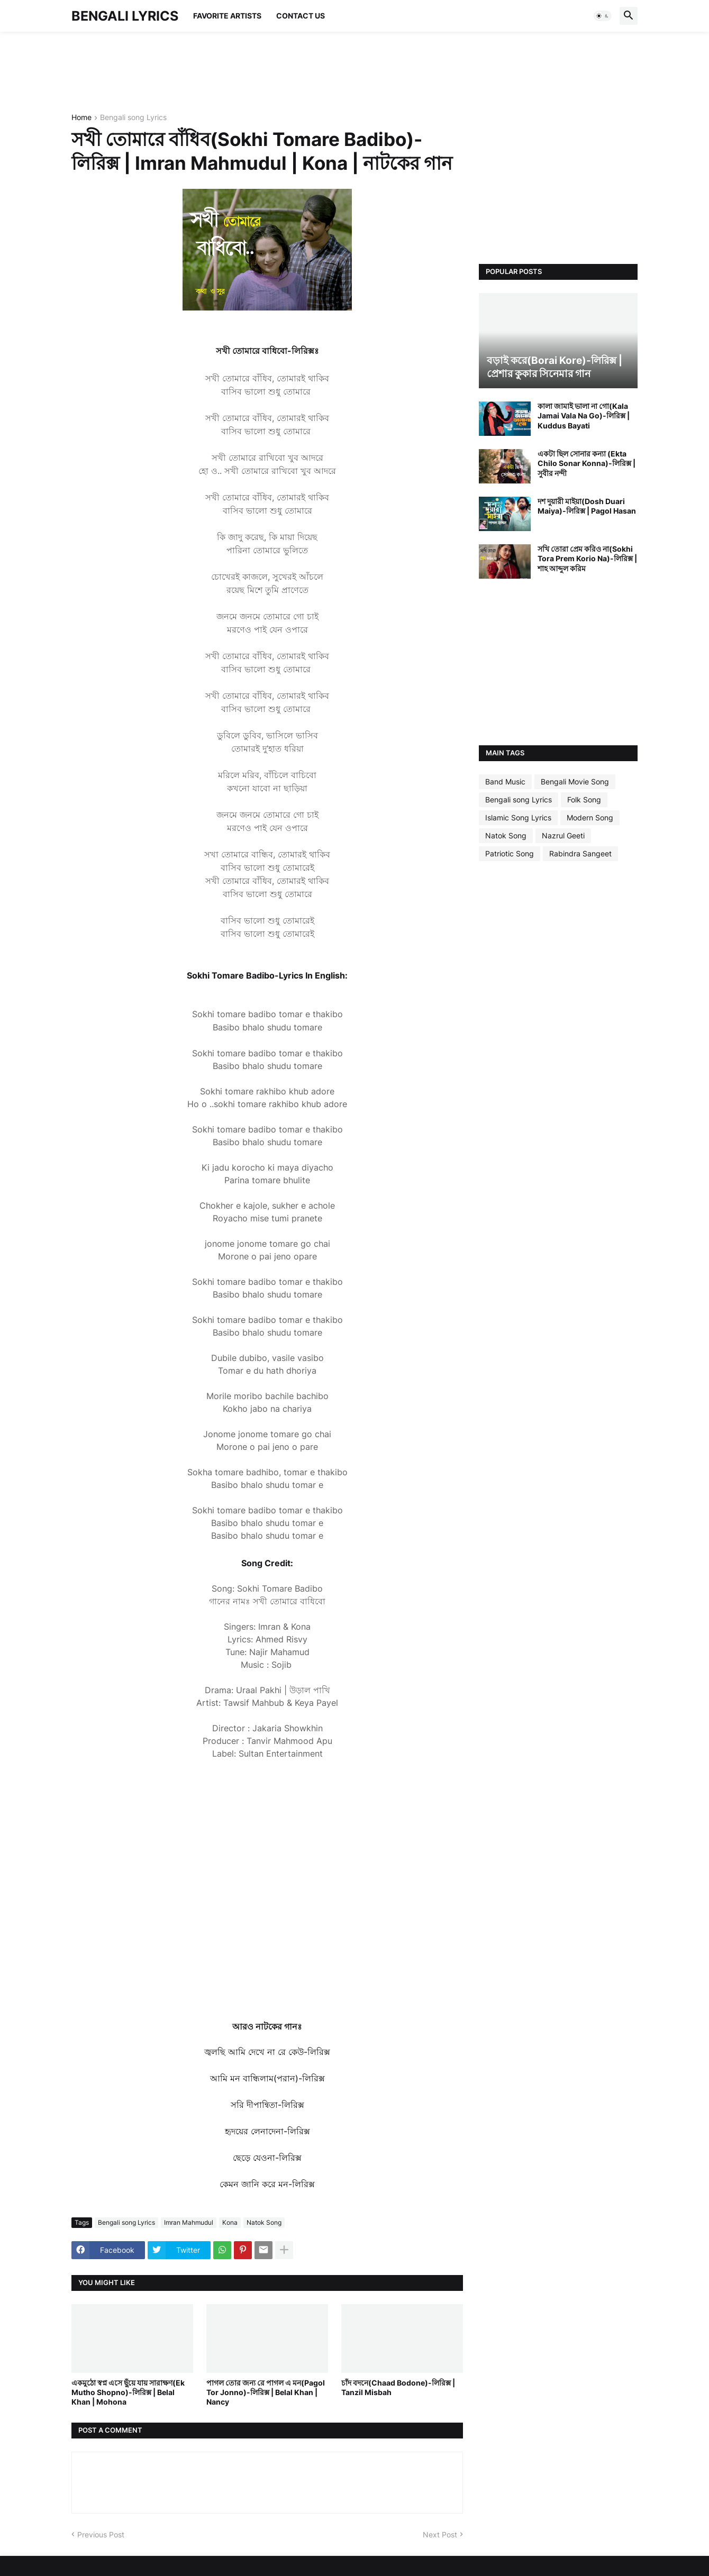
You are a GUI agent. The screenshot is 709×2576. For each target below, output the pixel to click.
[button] (603, 16)
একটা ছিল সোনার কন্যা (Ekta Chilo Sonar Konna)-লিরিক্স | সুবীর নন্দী (586, 463)
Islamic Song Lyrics (518, 817)
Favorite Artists (227, 15)
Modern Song (590, 817)
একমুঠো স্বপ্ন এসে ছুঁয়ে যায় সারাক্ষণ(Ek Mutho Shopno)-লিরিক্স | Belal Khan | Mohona (128, 2392)
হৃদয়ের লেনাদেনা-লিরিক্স (267, 2131)
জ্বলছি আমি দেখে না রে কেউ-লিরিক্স (267, 2052)
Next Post (440, 2534)
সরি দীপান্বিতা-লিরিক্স (267, 2104)
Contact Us (300, 15)
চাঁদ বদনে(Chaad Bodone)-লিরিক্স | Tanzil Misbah (398, 2387)
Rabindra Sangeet (580, 853)
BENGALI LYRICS (124, 16)
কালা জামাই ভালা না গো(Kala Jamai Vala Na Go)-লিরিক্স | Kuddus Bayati (584, 415)
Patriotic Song (509, 853)
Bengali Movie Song (575, 781)
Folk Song (584, 799)
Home (81, 118)
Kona (230, 2222)
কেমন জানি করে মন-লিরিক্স (267, 2184)
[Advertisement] (264, 71)
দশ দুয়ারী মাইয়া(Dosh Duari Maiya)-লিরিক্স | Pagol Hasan (587, 506)
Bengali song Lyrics (133, 118)
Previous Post (100, 2534)
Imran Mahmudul (188, 2222)
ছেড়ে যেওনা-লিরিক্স (267, 2157)
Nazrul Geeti (563, 835)
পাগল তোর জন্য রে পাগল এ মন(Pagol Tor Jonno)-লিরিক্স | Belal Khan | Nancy (265, 2392)
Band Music (505, 781)
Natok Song (264, 2222)
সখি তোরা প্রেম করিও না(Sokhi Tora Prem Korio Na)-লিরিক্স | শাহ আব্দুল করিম (587, 558)
